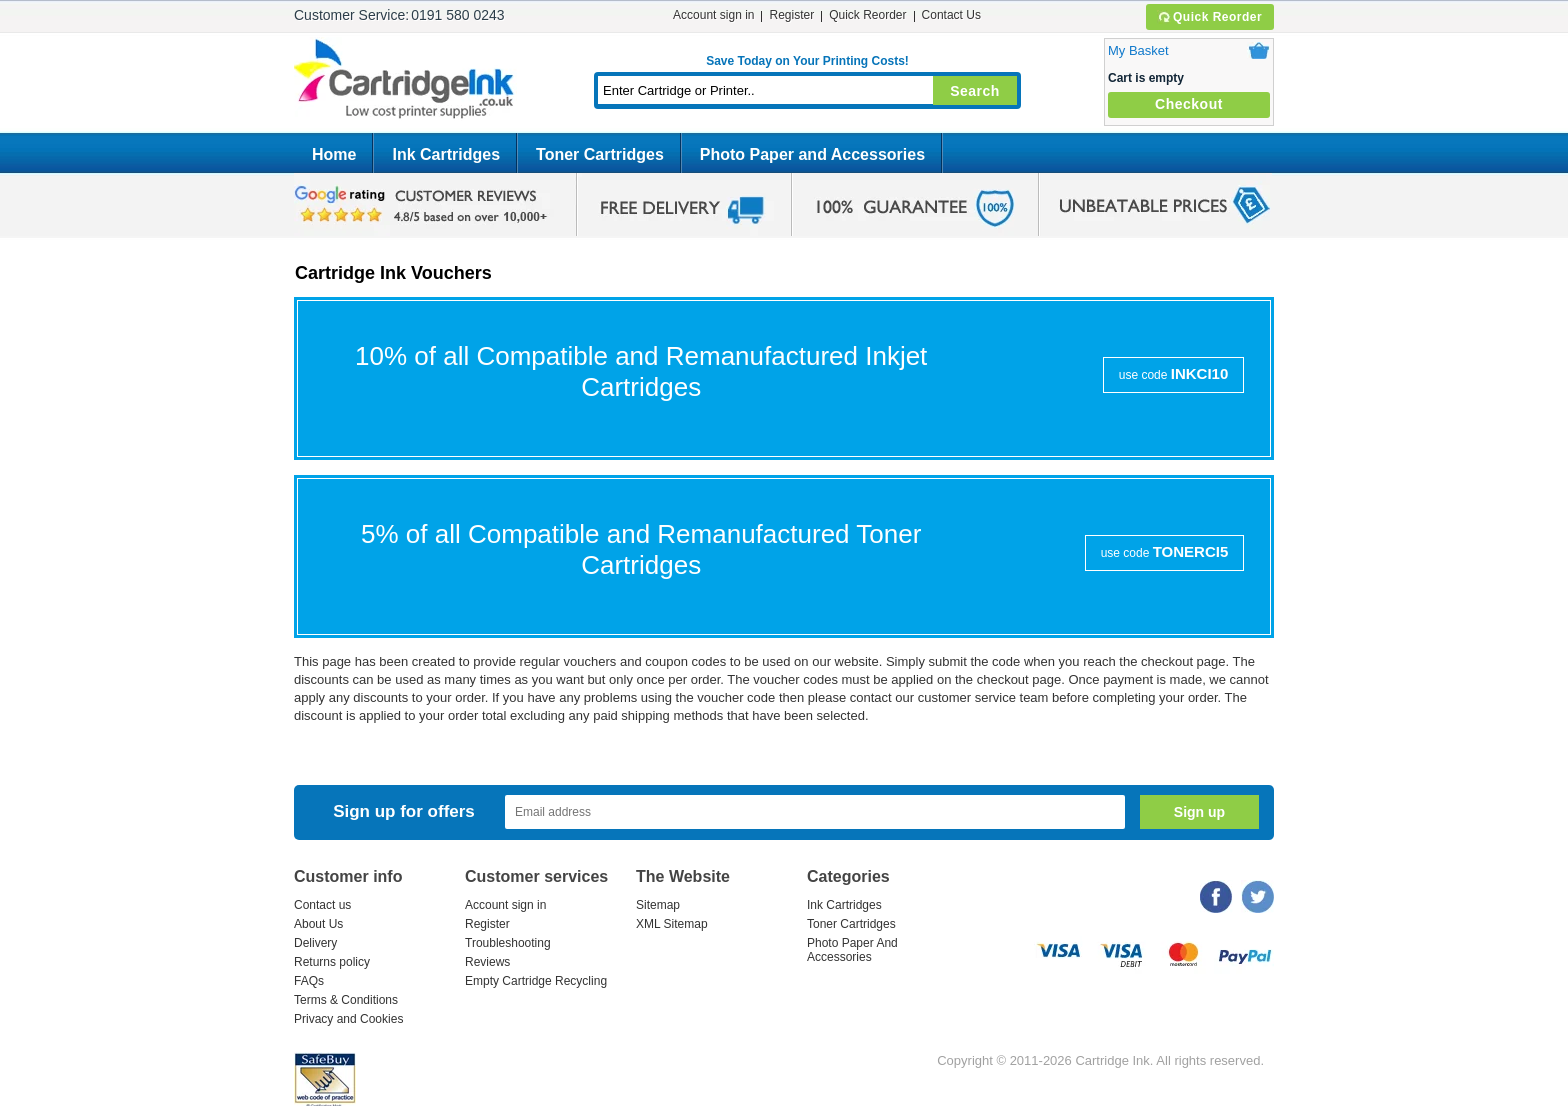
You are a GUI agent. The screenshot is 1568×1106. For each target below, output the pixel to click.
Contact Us (951, 15)
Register (791, 15)
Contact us (322, 905)
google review (424, 205)
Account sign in (713, 15)
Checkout (1189, 104)
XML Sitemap (672, 924)
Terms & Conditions (346, 1000)
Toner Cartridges (600, 154)
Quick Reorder (1209, 17)
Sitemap (658, 905)
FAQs (309, 981)
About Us (318, 924)
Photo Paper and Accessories (812, 154)
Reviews (487, 962)
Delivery (315, 943)
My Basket (1138, 50)
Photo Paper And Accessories (852, 950)
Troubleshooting (508, 943)
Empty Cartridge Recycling (536, 981)
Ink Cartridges (446, 154)
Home (334, 154)
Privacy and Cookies (348, 1019)
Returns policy (332, 962)
